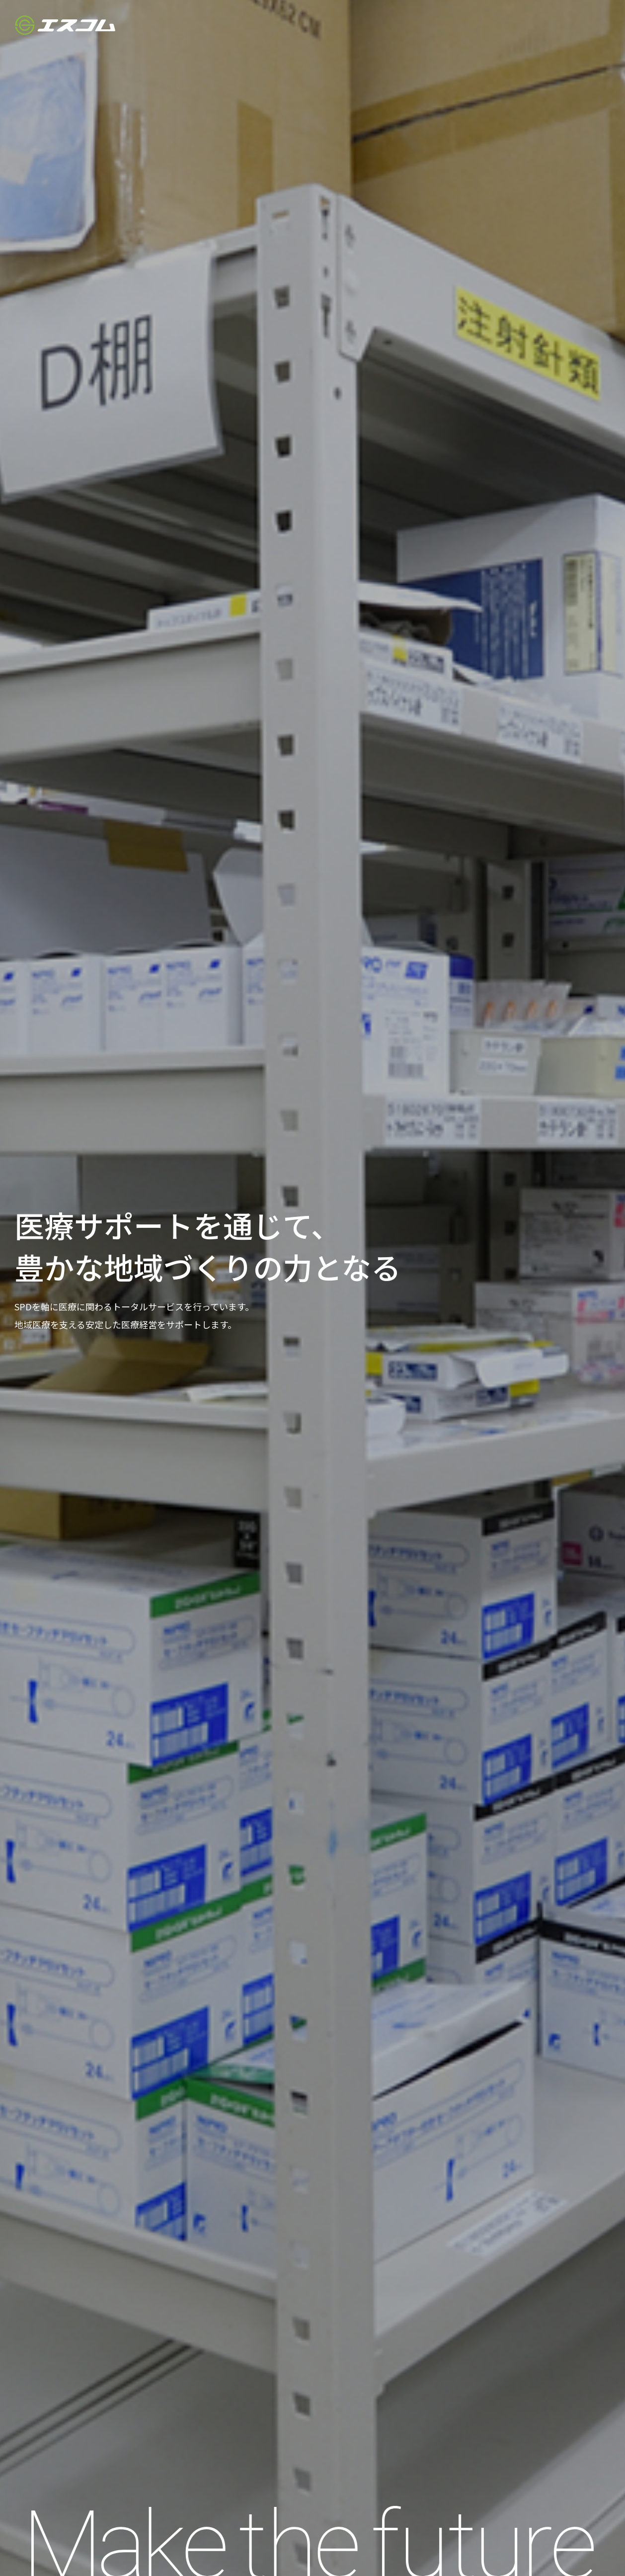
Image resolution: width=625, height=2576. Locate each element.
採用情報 (517, 25)
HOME (366, 25)
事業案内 (465, 25)
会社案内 (413, 25)
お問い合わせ (576, 25)
